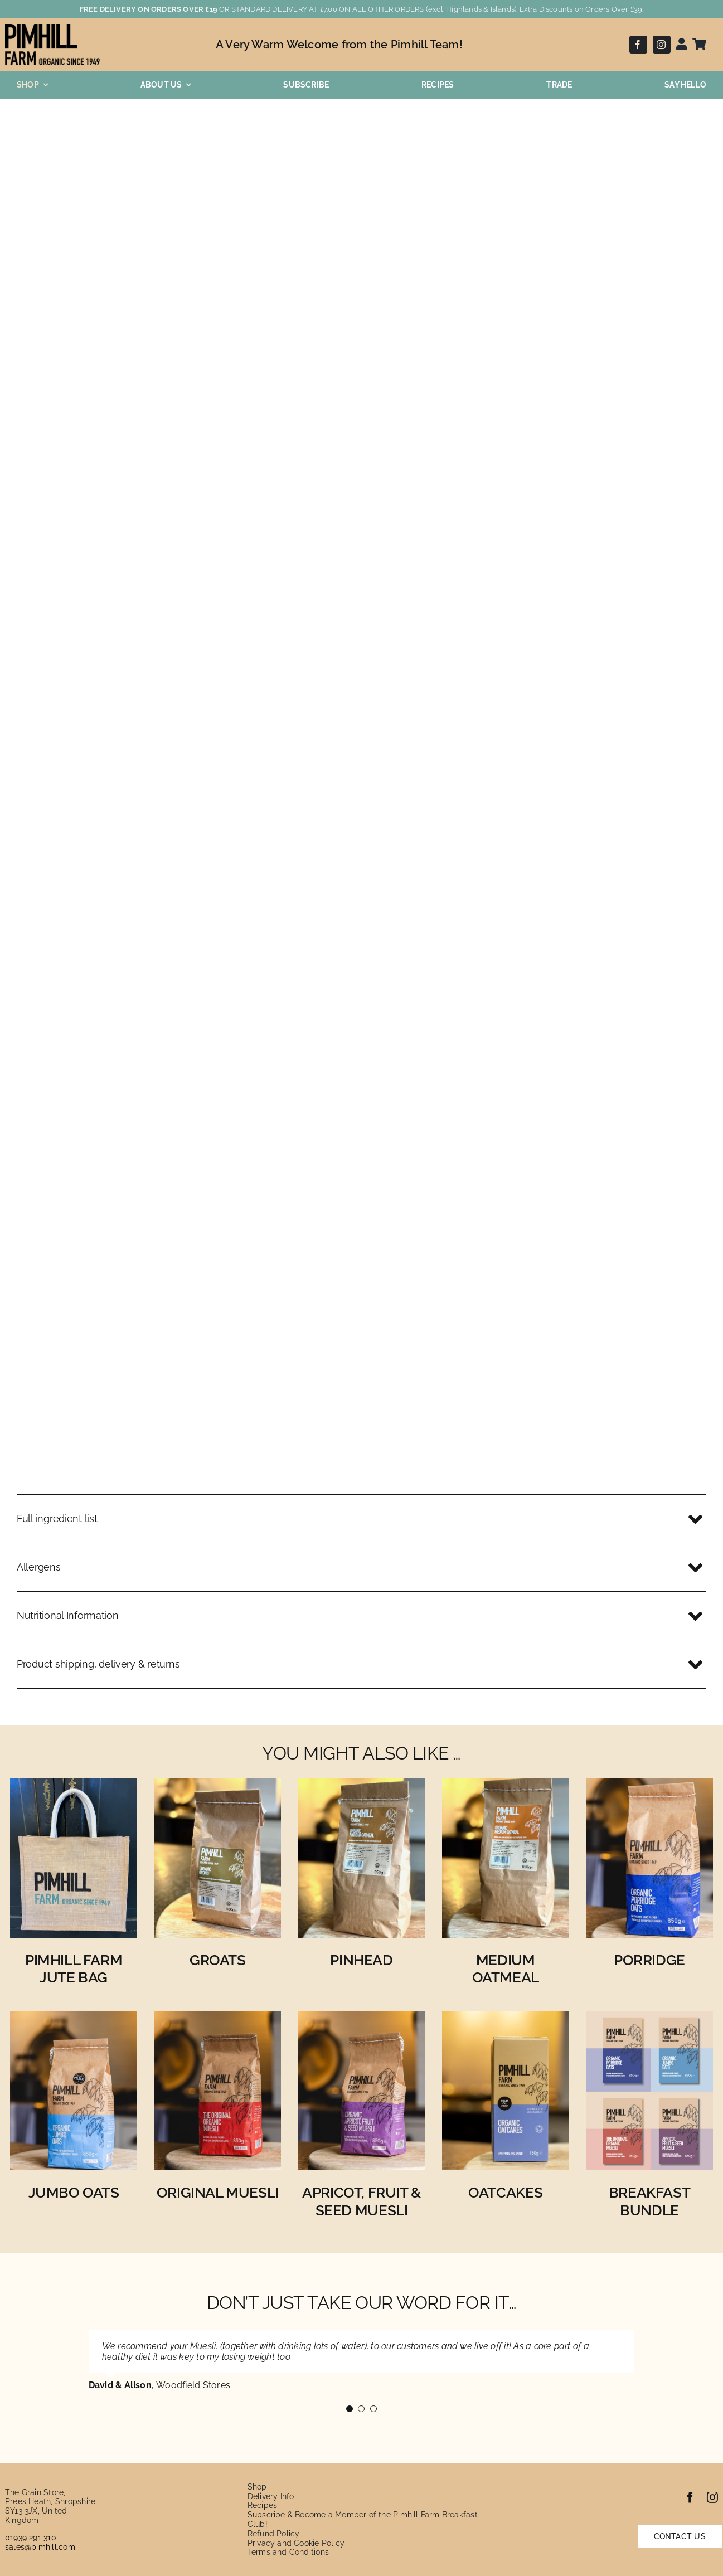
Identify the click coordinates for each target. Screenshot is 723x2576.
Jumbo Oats (73, 2192)
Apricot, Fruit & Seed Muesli (361, 2201)
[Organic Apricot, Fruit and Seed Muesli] (361, 2019)
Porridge (649, 1960)
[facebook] (638, 45)
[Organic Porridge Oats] (649, 1786)
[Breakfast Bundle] (649, 2019)
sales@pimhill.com (40, 2547)
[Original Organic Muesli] (217, 2019)
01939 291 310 (30, 2537)
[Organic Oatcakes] (505, 2019)
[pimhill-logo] (52, 28)
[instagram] (662, 45)
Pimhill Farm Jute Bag (73, 1969)
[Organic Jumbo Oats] (73, 2019)
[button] (361, 1519)
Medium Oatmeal (505, 1969)
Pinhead (361, 1960)
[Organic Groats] (217, 1786)
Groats (218, 1960)
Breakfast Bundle (650, 2201)
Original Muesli (218, 2192)
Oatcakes (505, 2192)
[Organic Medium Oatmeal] (505, 1786)
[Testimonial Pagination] (349, 2408)
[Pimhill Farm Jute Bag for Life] (73, 1786)
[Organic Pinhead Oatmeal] (361, 1786)
